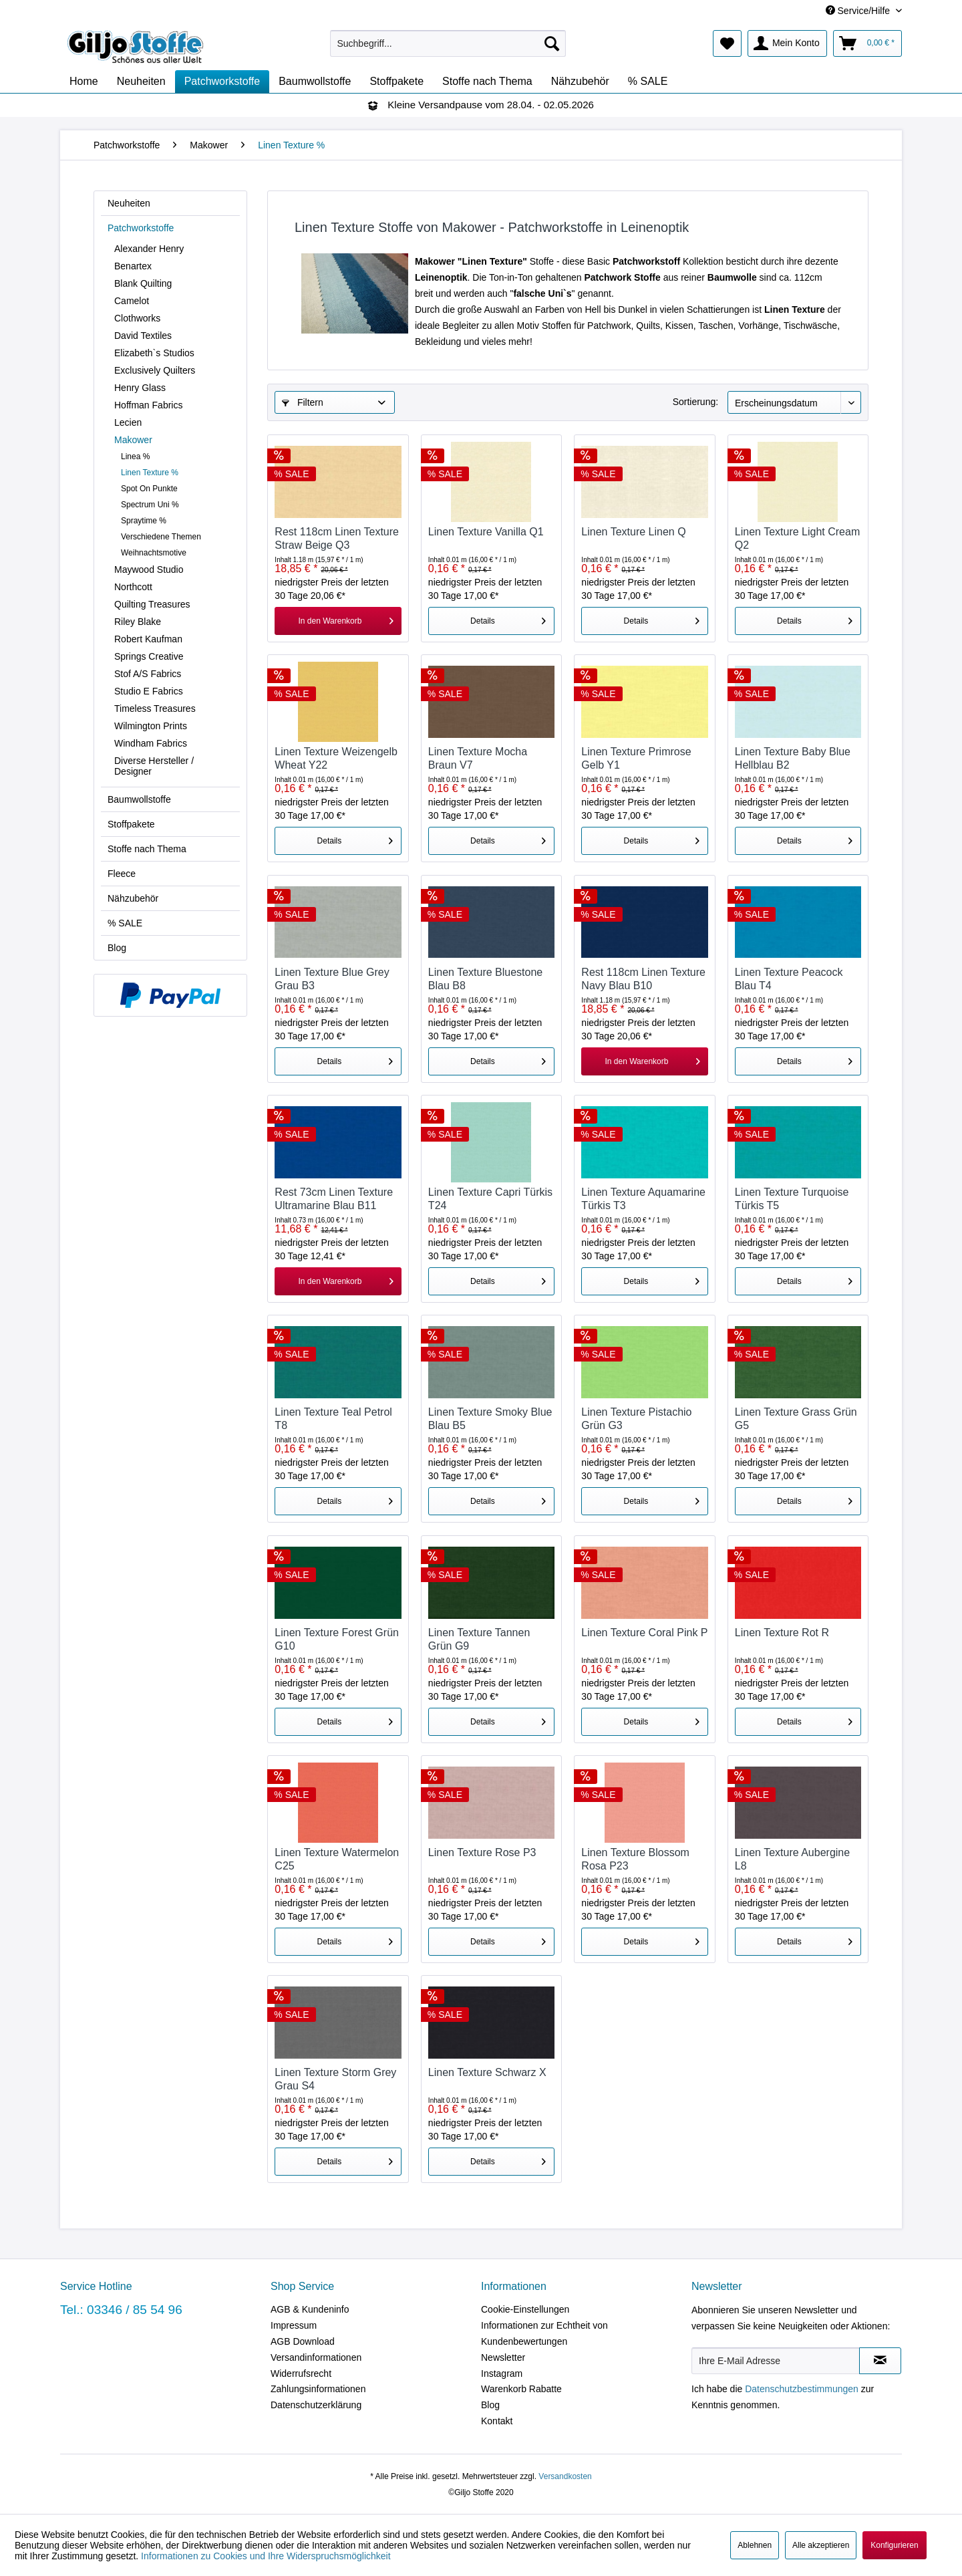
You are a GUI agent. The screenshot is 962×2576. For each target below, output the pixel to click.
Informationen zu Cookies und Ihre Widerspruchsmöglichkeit (266, 2556)
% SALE (125, 923)
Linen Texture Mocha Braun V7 (477, 758)
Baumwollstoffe (139, 799)
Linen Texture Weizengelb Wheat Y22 (336, 758)
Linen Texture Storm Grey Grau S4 (335, 2079)
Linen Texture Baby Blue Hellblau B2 (792, 758)
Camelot (131, 300)
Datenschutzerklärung (316, 2405)
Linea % (135, 456)
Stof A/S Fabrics (147, 673)
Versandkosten (564, 2476)
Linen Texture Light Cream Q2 (797, 538)
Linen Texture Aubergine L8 (792, 1859)
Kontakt (496, 2421)
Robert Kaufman (148, 639)
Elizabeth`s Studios (154, 353)
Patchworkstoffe (141, 228)
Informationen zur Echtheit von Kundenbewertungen (544, 2333)
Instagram (501, 2373)
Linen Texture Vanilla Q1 (486, 531)
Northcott (133, 587)
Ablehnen (755, 2545)
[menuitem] (448, 43)
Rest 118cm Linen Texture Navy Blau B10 (643, 979)
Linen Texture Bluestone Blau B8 (485, 979)
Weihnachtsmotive (153, 552)
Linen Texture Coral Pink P (644, 1632)
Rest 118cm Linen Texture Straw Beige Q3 (337, 538)
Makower (133, 439)
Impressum (294, 2325)
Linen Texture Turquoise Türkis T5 (791, 1198)
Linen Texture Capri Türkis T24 (490, 1198)
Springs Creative (149, 656)
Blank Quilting (143, 283)
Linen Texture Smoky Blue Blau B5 (490, 1418)
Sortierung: (695, 401)
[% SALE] (648, 81)
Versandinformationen (316, 2357)
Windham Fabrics (150, 743)
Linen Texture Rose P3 (482, 1852)
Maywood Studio (149, 569)
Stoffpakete (131, 824)
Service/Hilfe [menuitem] (859, 10)
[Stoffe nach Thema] (487, 81)
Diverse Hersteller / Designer (154, 766)
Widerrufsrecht (301, 2373)
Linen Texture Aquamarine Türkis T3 (643, 1198)
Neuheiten (129, 203)
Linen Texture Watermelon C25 (337, 1859)
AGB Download (303, 2341)
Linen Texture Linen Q (633, 531)
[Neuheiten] (141, 81)
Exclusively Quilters (154, 370)
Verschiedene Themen (161, 536)
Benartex (133, 266)
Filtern (302, 402)
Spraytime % (143, 520)
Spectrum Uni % (150, 504)
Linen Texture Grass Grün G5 (796, 1418)
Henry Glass (140, 387)
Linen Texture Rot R (782, 1632)
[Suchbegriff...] (448, 43)
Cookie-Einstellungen (525, 2309)
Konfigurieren (894, 2545)
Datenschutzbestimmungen (801, 2389)
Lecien (128, 422)
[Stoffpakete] (396, 81)
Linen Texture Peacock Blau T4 (789, 979)
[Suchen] (552, 43)
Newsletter (503, 2357)
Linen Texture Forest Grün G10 (337, 1639)
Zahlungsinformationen (318, 2389)
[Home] (84, 81)
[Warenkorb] (867, 43)
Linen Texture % (149, 472)
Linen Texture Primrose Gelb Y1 (636, 758)
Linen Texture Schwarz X (487, 2072)
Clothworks (137, 318)
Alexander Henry (149, 248)
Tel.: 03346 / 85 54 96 (121, 2310)
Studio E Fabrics (148, 691)
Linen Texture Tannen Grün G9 (479, 1639)
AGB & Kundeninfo (310, 2309)
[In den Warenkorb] (338, 621)
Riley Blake (137, 621)
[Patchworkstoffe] (222, 81)
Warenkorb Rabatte (521, 2389)
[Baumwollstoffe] (314, 81)
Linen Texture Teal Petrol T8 (333, 1418)
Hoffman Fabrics (148, 405)
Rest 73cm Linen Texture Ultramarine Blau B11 (334, 1198)
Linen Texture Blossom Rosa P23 (635, 1859)
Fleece (122, 873)
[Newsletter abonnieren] (880, 2360)
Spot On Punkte (149, 488)
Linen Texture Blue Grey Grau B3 (332, 979)
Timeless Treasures (155, 708)
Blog (117, 947)
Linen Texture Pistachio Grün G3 (636, 1418)
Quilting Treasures (152, 604)
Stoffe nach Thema (147, 849)
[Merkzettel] (727, 43)
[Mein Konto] (787, 43)
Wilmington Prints (150, 726)
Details (508, 618)
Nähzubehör (133, 898)
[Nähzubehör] (580, 81)
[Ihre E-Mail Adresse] (775, 2360)
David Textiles (143, 335)
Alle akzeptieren (820, 2545)
